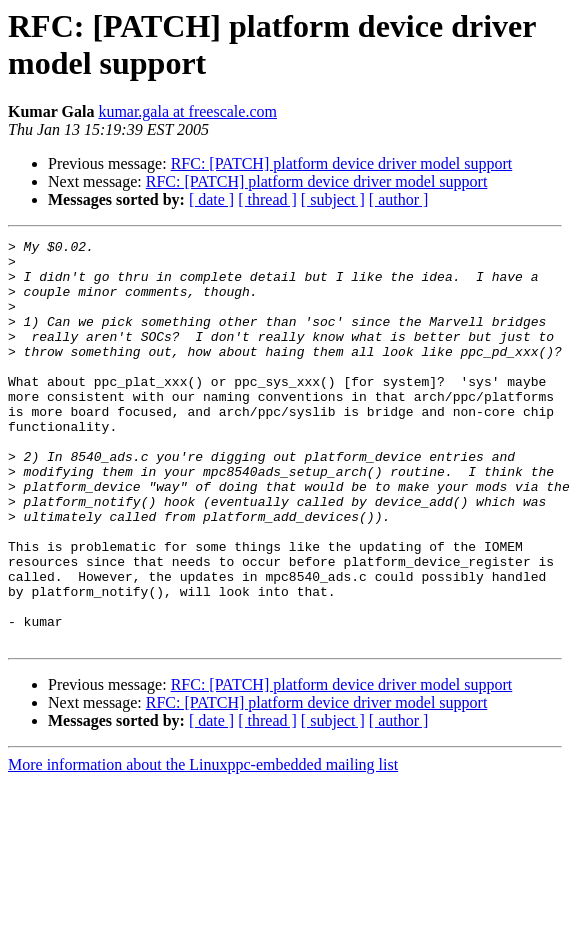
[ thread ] (267, 199)
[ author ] (399, 199)
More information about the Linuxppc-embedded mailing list (203, 845)
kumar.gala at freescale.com (187, 111)
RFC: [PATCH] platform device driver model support (342, 163)
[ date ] (211, 199)
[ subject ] (333, 199)
